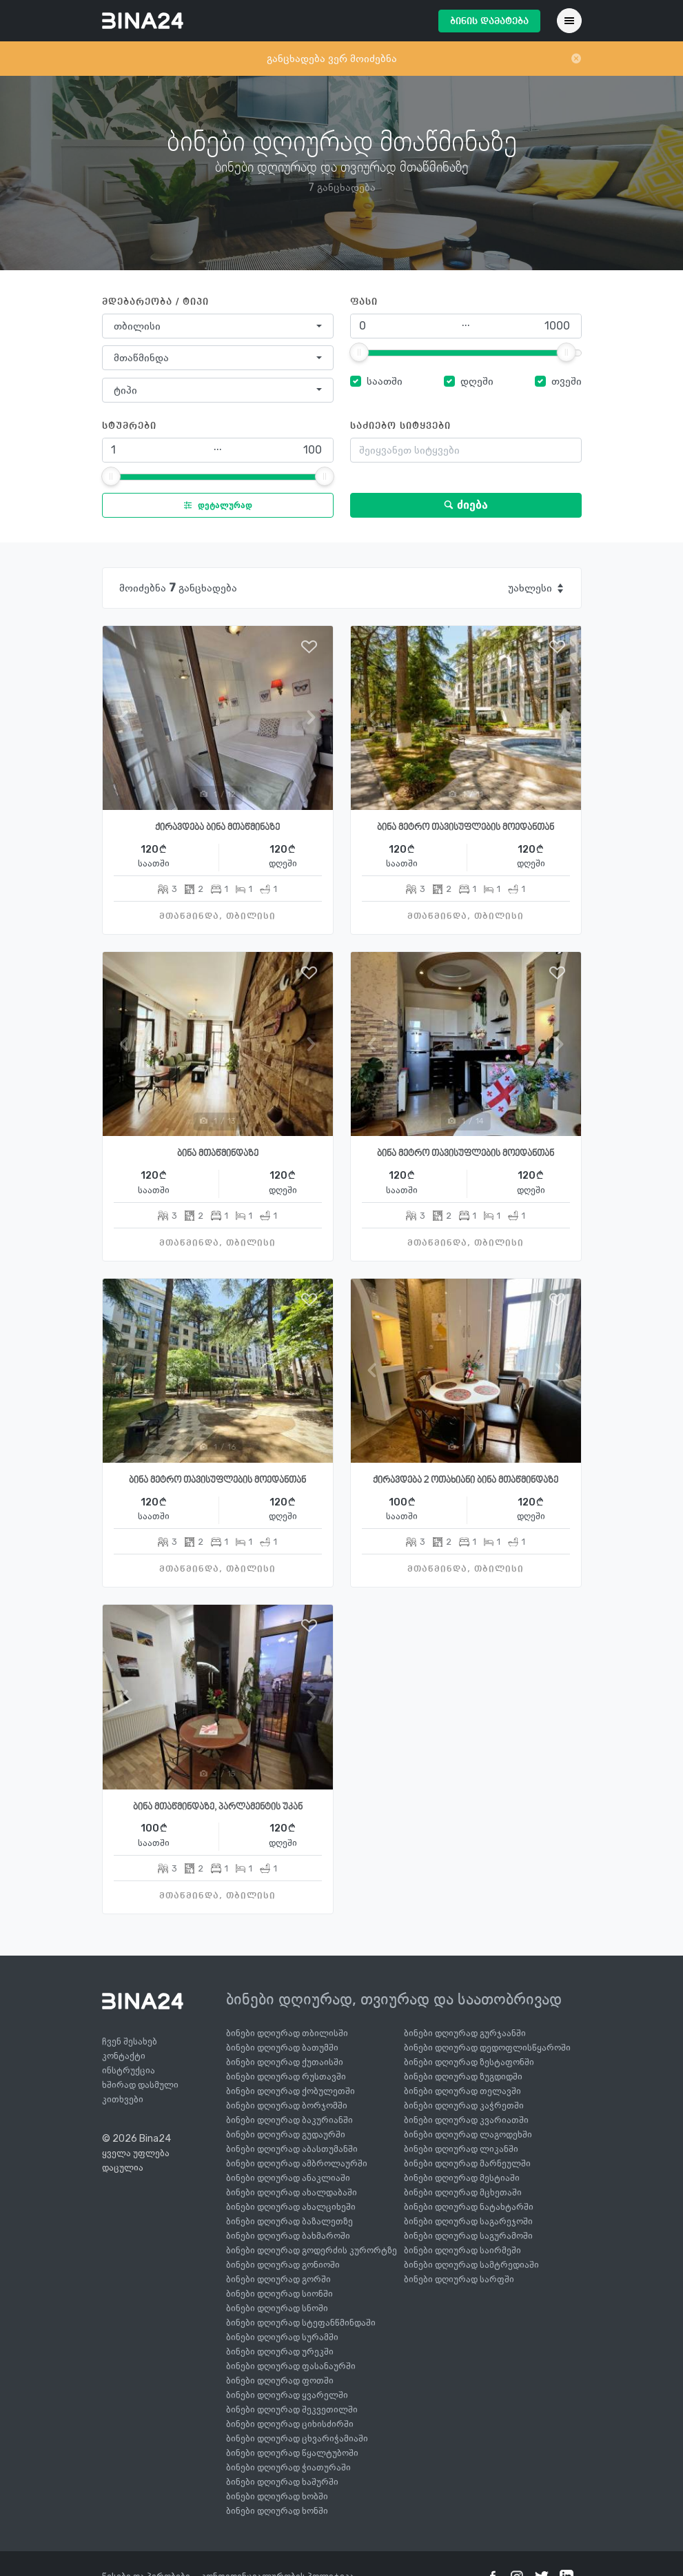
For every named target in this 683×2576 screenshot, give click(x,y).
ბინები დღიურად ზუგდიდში (463, 2076)
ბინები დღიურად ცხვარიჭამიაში (297, 2438)
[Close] (576, 58)
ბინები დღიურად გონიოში (283, 2265)
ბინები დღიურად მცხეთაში (463, 2192)
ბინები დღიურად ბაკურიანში (289, 2120)
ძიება (465, 504)
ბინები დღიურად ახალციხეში (291, 2207)
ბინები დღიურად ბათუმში (282, 2047)
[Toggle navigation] (569, 20)
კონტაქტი (123, 2056)
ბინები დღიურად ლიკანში (461, 2149)
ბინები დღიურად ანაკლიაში (288, 2178)
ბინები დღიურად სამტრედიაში (471, 2265)
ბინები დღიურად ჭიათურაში (288, 2467)
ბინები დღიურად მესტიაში (462, 2178)
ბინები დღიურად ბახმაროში (288, 2236)
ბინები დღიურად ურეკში (280, 2351)
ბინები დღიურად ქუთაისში (284, 2062)
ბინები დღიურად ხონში (277, 2511)
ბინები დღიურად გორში (278, 2279)
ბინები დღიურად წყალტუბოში (292, 2453)
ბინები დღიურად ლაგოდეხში (468, 2134)
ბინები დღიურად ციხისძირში (290, 2424)
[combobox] (218, 326)
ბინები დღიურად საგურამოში (468, 2236)
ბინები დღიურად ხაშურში (282, 2482)
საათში (384, 380)
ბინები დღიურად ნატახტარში (468, 2207)
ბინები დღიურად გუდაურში (285, 2134)
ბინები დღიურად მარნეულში (467, 2163)
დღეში (476, 380)
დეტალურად (214, 505)
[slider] (359, 352)
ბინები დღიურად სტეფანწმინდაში (301, 2323)
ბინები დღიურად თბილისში (287, 2033)
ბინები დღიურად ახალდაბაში (291, 2192)
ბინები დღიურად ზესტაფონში (469, 2062)
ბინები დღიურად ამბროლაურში (296, 2163)
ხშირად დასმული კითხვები (140, 2092)
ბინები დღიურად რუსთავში (286, 2076)
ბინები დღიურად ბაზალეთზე (289, 2221)
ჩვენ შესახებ (129, 2041)
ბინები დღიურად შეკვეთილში (292, 2409)
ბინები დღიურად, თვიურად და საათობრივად (394, 1999)
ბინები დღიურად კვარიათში (466, 2120)
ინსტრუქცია (128, 2070)
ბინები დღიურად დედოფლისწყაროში (487, 2047)
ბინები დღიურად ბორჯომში (286, 2105)
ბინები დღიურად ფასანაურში (291, 2366)
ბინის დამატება (489, 21)
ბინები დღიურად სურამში (282, 2337)
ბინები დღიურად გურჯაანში (465, 2033)
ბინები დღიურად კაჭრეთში (464, 2105)
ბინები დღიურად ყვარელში (287, 2395)
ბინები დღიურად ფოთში (280, 2380)
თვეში (566, 380)
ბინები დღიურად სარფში (459, 2279)
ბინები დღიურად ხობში (277, 2496)
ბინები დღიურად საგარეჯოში (468, 2221)
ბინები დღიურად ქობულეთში (290, 2091)
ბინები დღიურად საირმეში (462, 2250)
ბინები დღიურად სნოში (277, 2308)
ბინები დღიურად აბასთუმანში (292, 2149)
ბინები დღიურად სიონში (279, 2294)
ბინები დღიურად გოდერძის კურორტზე (311, 2250)
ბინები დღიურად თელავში (462, 2091)
